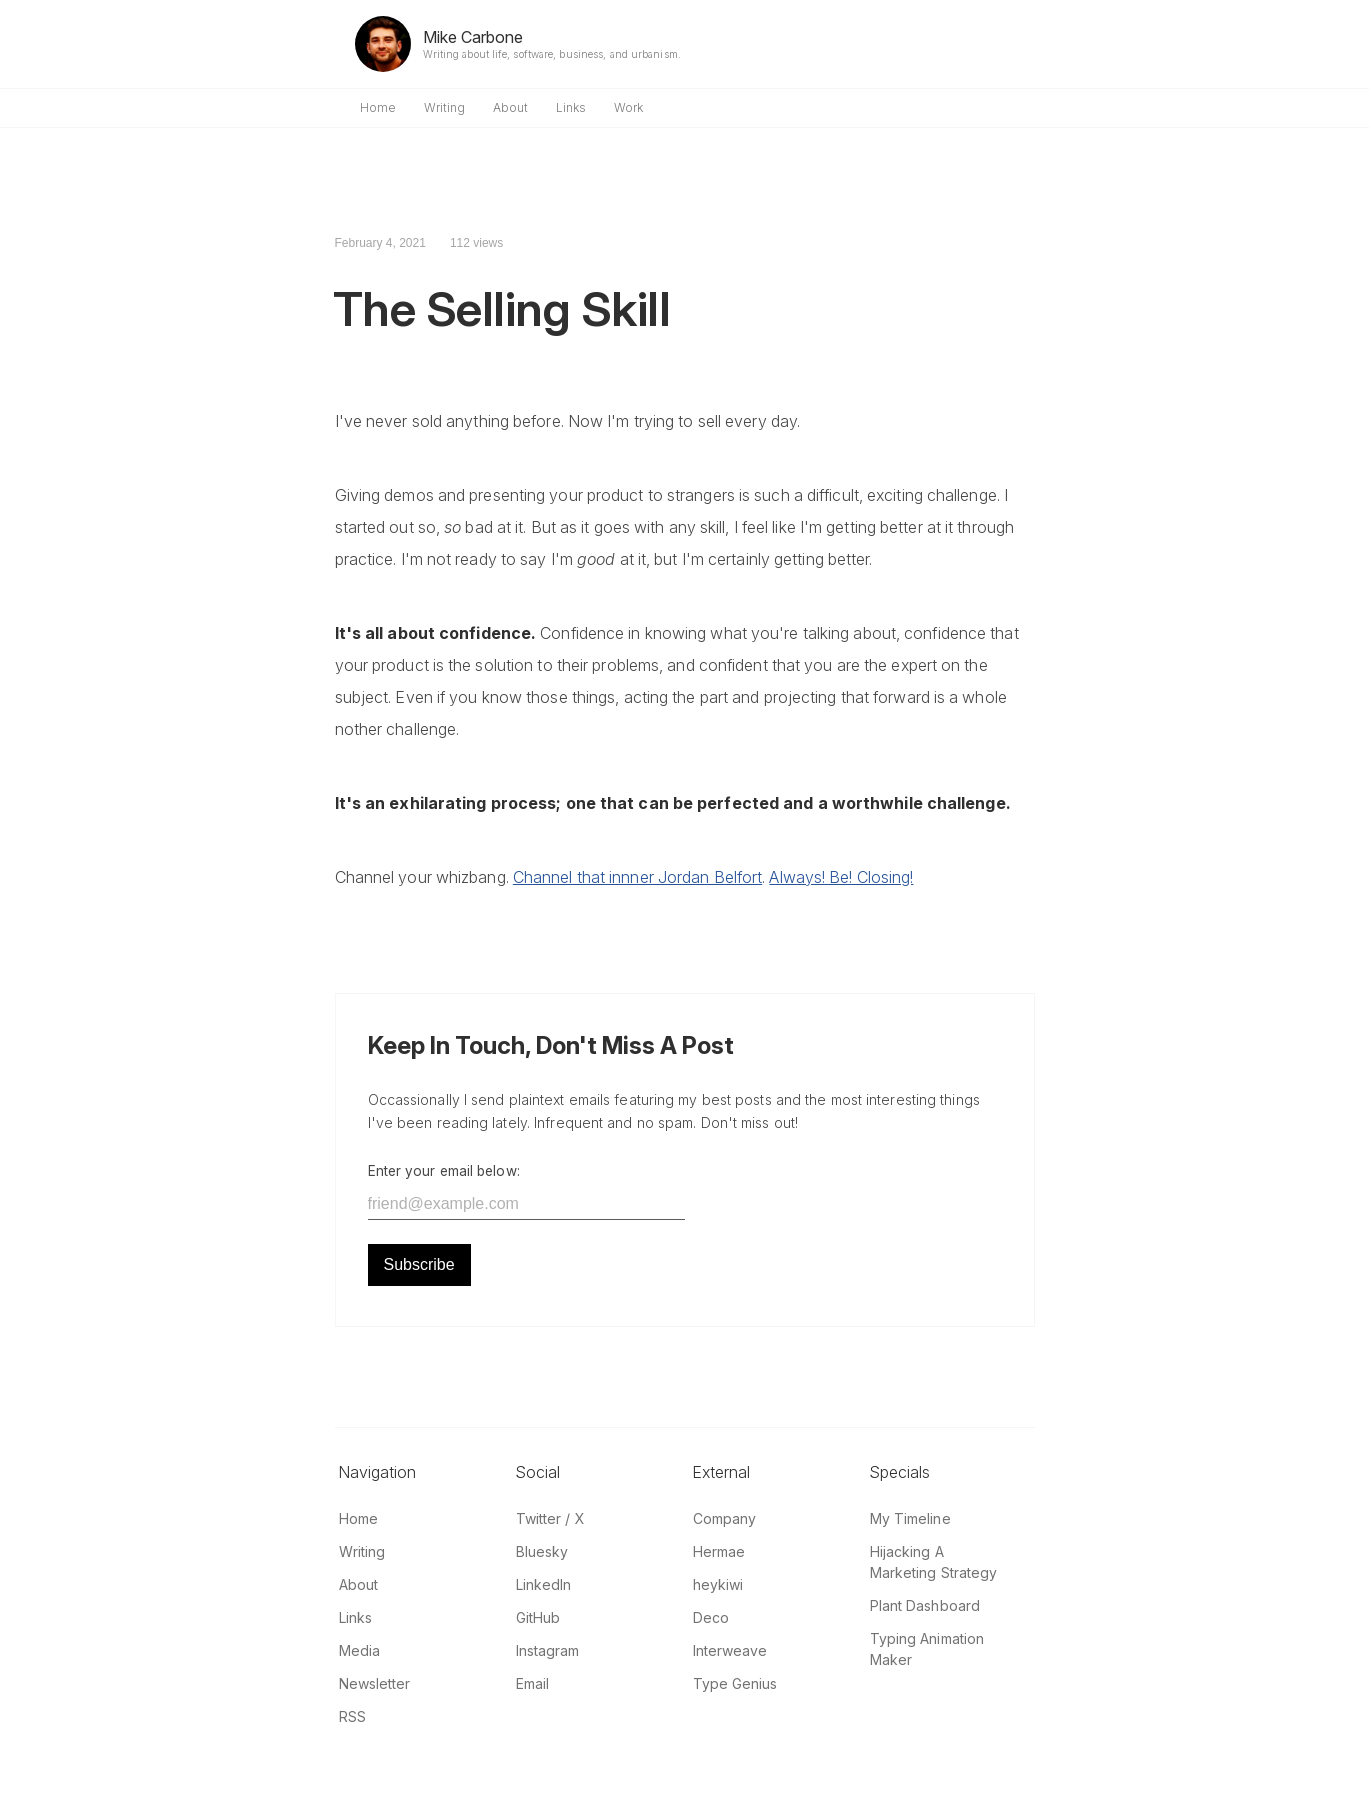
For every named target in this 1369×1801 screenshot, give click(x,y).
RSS (352, 1716)
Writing (444, 107)
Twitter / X (550, 1518)
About (510, 107)
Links (571, 107)
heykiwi (718, 1584)
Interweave (730, 1650)
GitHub (538, 1617)
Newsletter (375, 1683)
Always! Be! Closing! (841, 877)
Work (628, 107)
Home (378, 107)
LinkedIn (544, 1584)
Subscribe (419, 1264)
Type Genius (735, 1683)
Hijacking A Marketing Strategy (934, 1562)
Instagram (548, 1650)
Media (360, 1650)
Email (533, 1683)
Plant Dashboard (925, 1605)
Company (725, 1518)
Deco (711, 1617)
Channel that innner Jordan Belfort (637, 877)
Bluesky (542, 1551)
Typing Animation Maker (927, 1649)
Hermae (719, 1551)
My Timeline (910, 1518)
